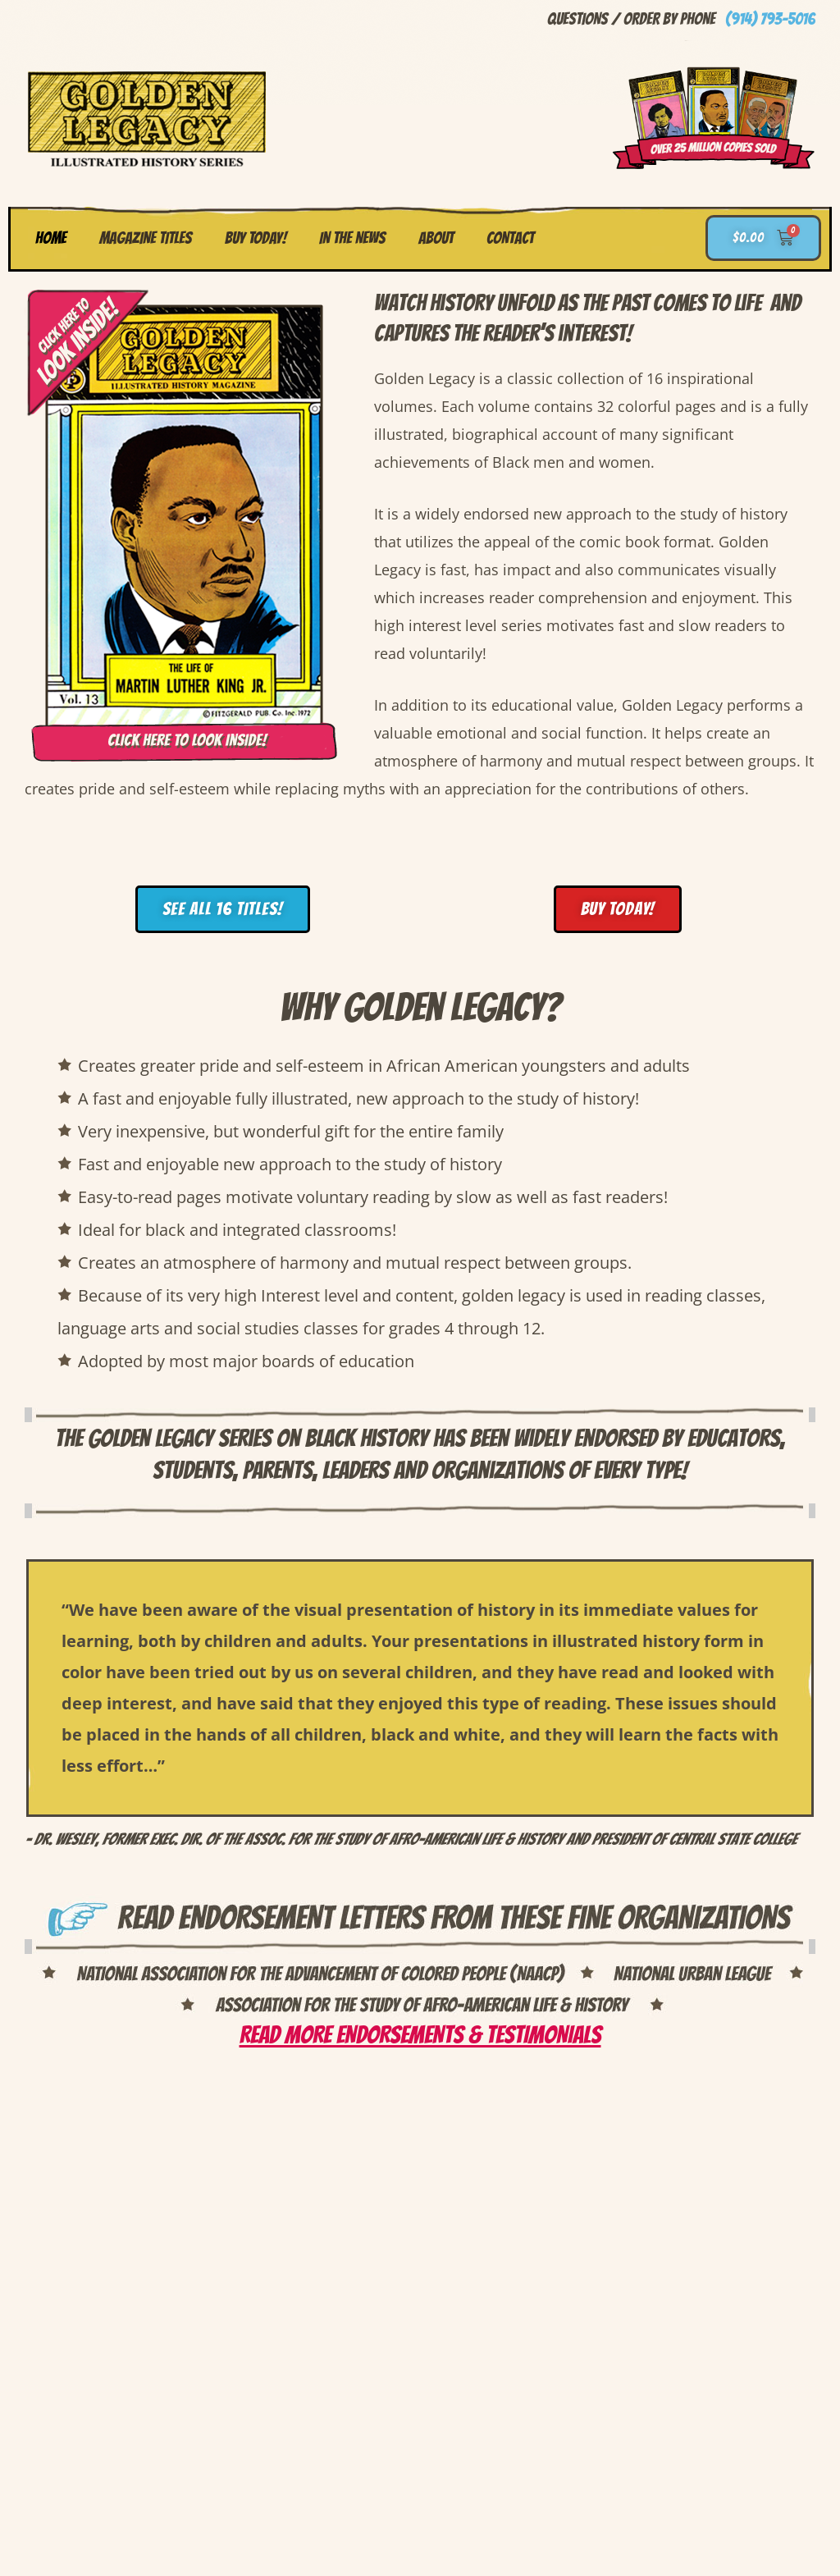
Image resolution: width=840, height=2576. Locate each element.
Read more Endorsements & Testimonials (420, 2035)
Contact (510, 238)
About (436, 238)
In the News (352, 238)
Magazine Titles (145, 238)
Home (50, 238)
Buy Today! (255, 238)
